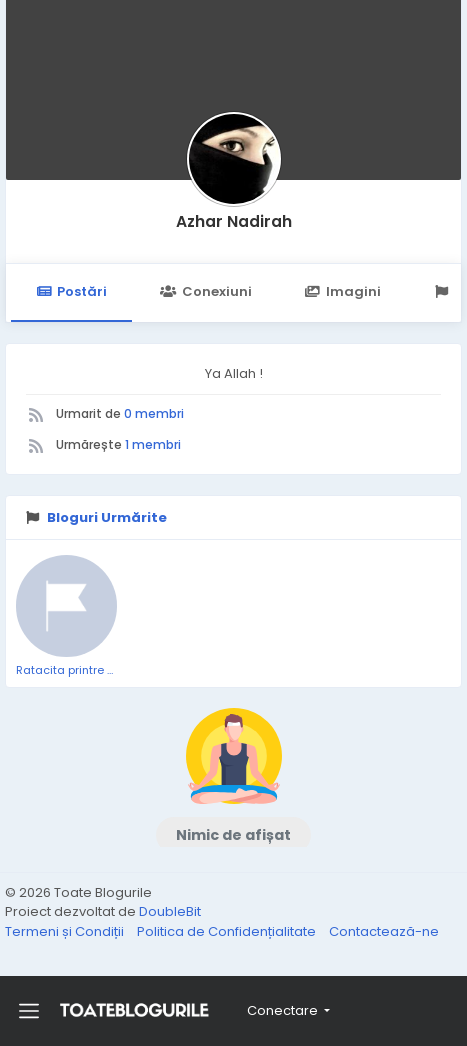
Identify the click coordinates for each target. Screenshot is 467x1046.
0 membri (154, 413)
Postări (71, 291)
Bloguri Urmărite (107, 517)
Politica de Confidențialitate (228, 931)
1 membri (153, 444)
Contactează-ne (384, 931)
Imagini (343, 291)
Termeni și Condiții (66, 931)
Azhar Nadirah (234, 221)
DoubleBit (170, 911)
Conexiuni (205, 291)
